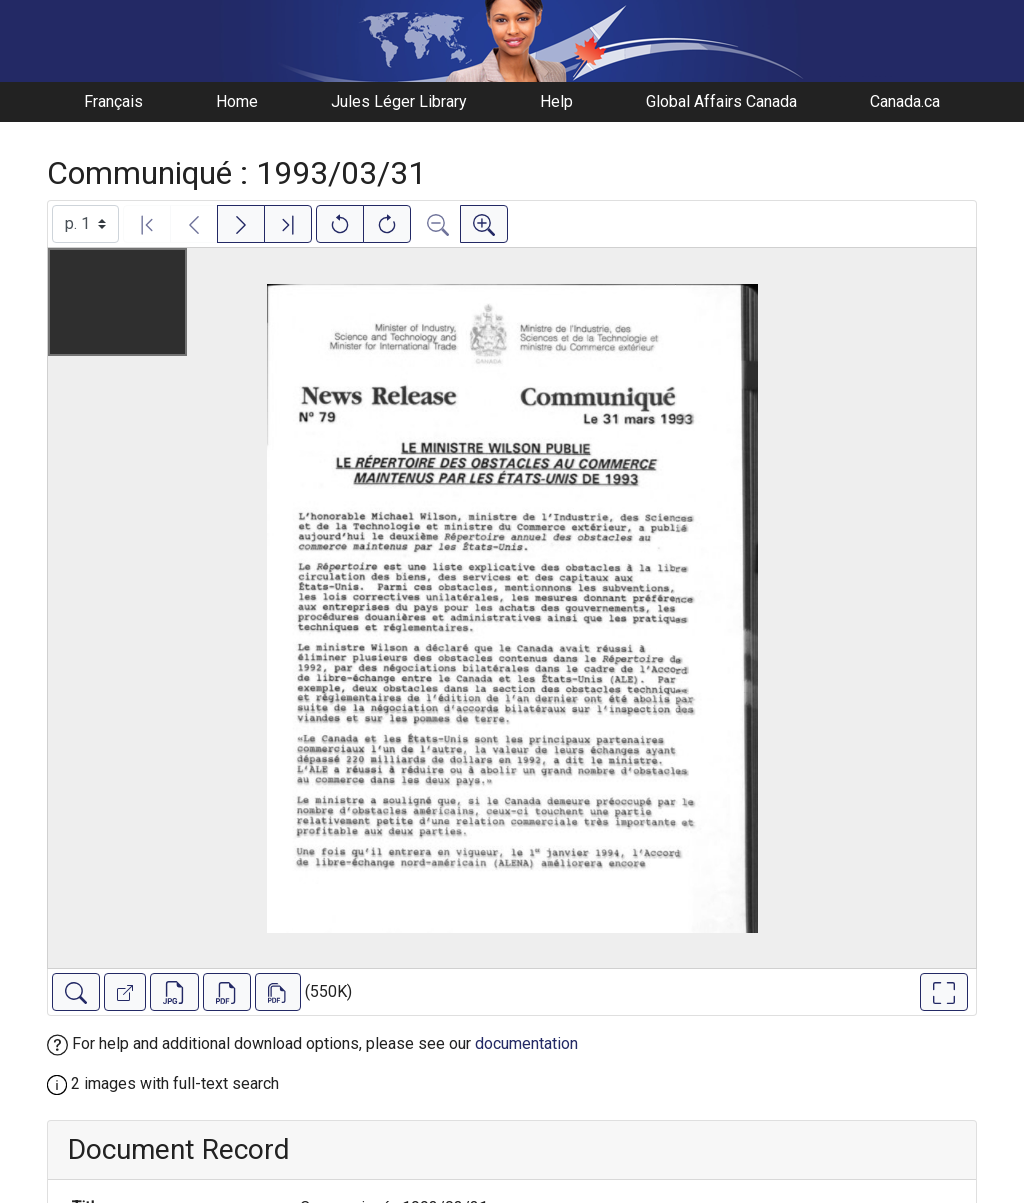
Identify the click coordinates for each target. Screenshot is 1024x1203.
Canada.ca (905, 101)
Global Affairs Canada (721, 101)
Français (113, 101)
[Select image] (85, 224)
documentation (526, 1043)
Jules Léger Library (399, 101)
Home (237, 101)
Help (556, 101)
